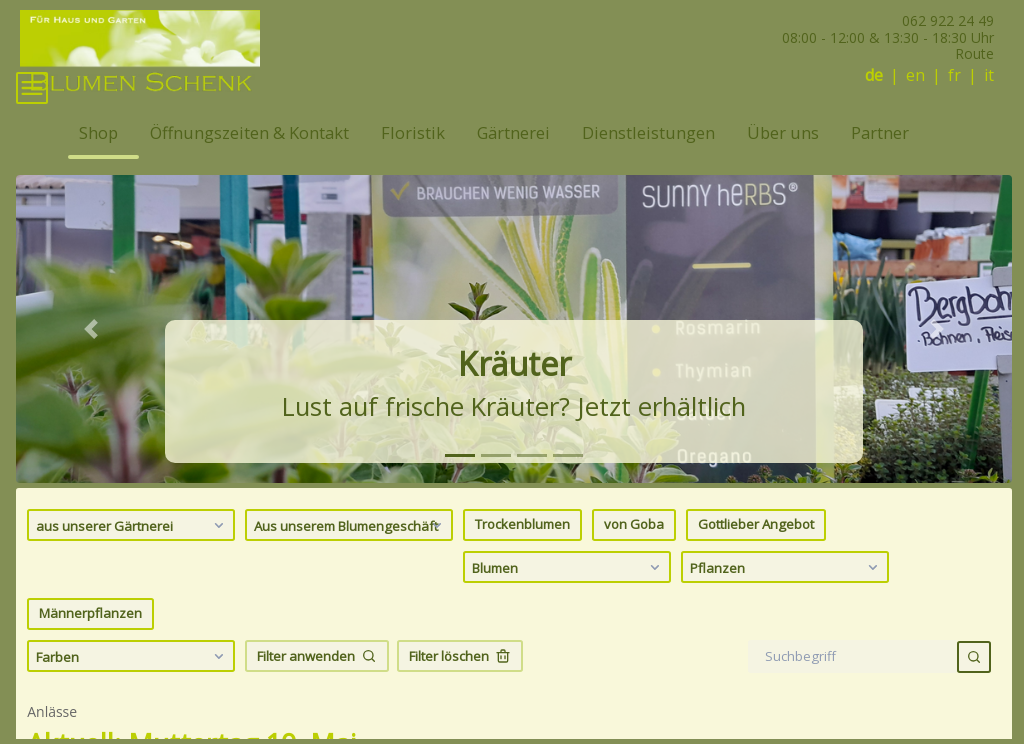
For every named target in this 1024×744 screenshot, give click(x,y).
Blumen (568, 596)
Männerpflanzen (90, 643)
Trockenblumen (522, 554)
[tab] (460, 484)
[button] (90, 358)
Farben (132, 685)
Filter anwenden (317, 685)
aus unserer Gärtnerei (132, 554)
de (874, 75)
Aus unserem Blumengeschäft (350, 554)
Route (974, 53)
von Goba (634, 554)
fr (954, 75)
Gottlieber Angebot (756, 554)
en (915, 75)
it (989, 75)
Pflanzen (786, 596)
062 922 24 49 (948, 20)
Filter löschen (460, 685)
